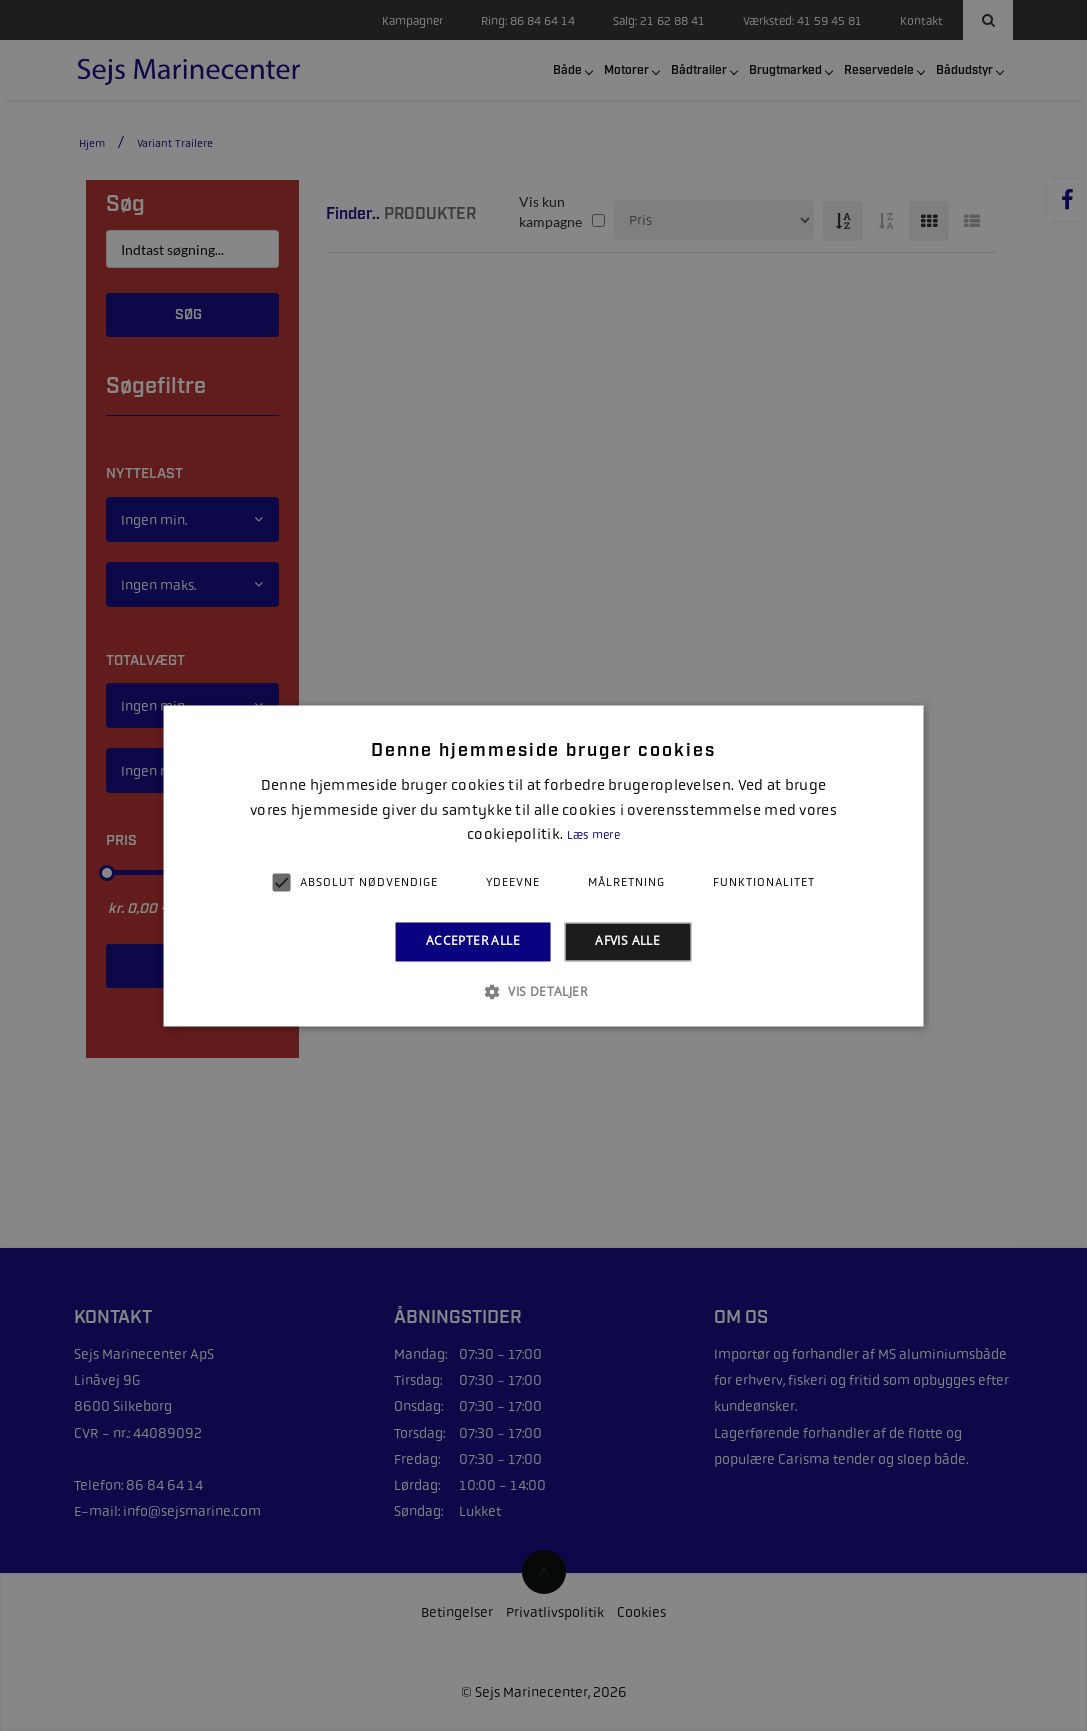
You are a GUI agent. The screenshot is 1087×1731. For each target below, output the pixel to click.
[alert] (543, 865)
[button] (543, 991)
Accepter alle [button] (473, 941)
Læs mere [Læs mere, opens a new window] (593, 836)
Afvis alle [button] (627, 941)
